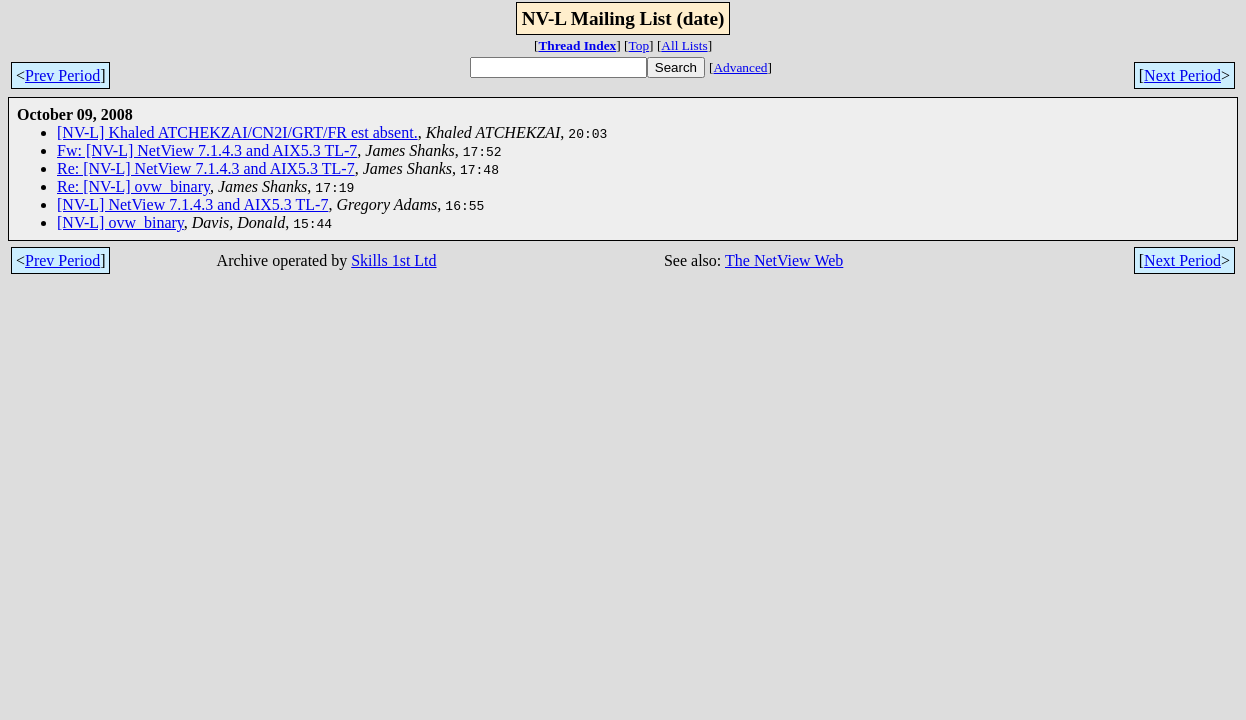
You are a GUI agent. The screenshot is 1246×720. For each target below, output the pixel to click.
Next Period (1182, 75)
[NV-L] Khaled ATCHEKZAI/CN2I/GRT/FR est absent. (237, 132)
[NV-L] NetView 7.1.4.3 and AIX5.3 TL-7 (192, 204)
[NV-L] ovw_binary (120, 222)
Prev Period (62, 75)
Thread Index (577, 45)
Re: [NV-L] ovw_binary (133, 186)
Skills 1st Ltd (393, 260)
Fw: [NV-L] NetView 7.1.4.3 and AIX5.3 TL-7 (207, 150)
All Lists (684, 45)
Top (639, 45)
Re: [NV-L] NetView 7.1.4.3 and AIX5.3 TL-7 (206, 168)
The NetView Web (784, 260)
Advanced (740, 67)
